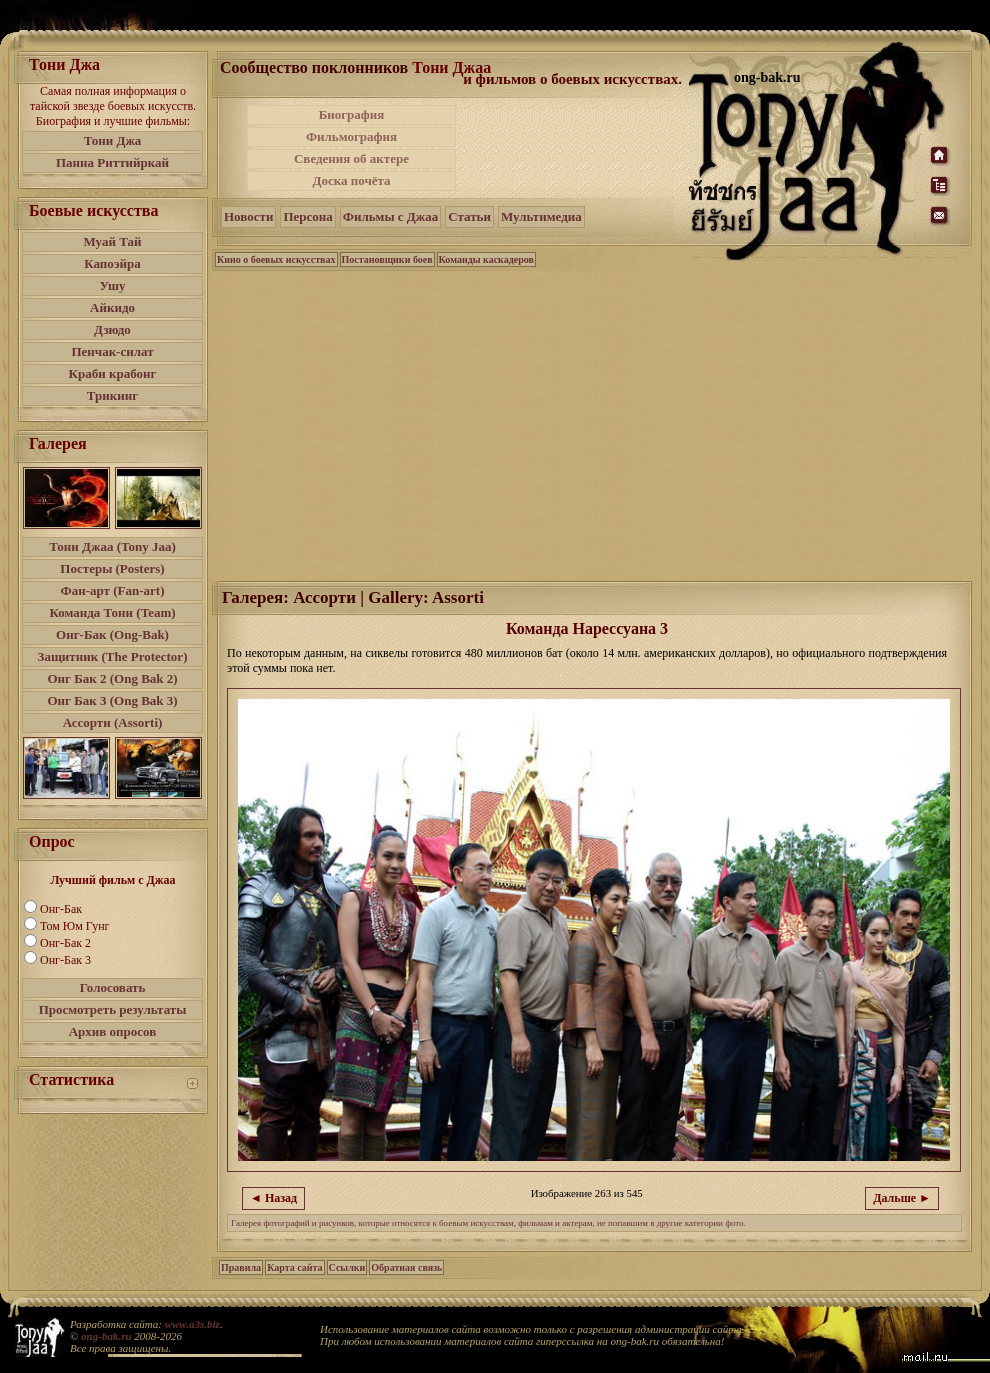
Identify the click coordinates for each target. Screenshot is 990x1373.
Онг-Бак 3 (65, 960)
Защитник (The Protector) (113, 656)
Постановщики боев (387, 259)
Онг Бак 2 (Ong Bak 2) (112, 678)
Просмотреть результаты (113, 1009)
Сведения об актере (351, 158)
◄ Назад (273, 1198)
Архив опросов (113, 1031)
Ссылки (347, 1267)
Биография (352, 114)
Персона (307, 216)
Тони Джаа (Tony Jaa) (112, 546)
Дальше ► (902, 1198)
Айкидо (112, 307)
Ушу (113, 285)
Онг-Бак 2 (65, 943)
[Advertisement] (574, 148)
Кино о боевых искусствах (276, 259)
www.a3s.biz (192, 1324)
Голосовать (113, 987)
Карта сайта (294, 1267)
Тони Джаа (451, 67)
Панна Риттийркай (112, 162)
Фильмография (351, 136)
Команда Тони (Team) (112, 612)
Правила (241, 1267)
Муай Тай (112, 241)
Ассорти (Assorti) (113, 722)
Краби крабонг (113, 373)
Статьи (469, 216)
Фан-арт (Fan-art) (113, 590)
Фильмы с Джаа (390, 216)
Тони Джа (113, 140)
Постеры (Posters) (112, 568)
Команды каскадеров (486, 259)
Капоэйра (112, 263)
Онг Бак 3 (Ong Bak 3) (112, 700)
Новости (248, 216)
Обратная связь (406, 1267)
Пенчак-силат (112, 351)
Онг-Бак (61, 909)
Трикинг (112, 395)
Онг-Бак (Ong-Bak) (112, 634)
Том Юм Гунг (75, 926)
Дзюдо (112, 329)
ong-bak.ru (106, 1336)
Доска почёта (351, 180)
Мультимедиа (541, 216)
